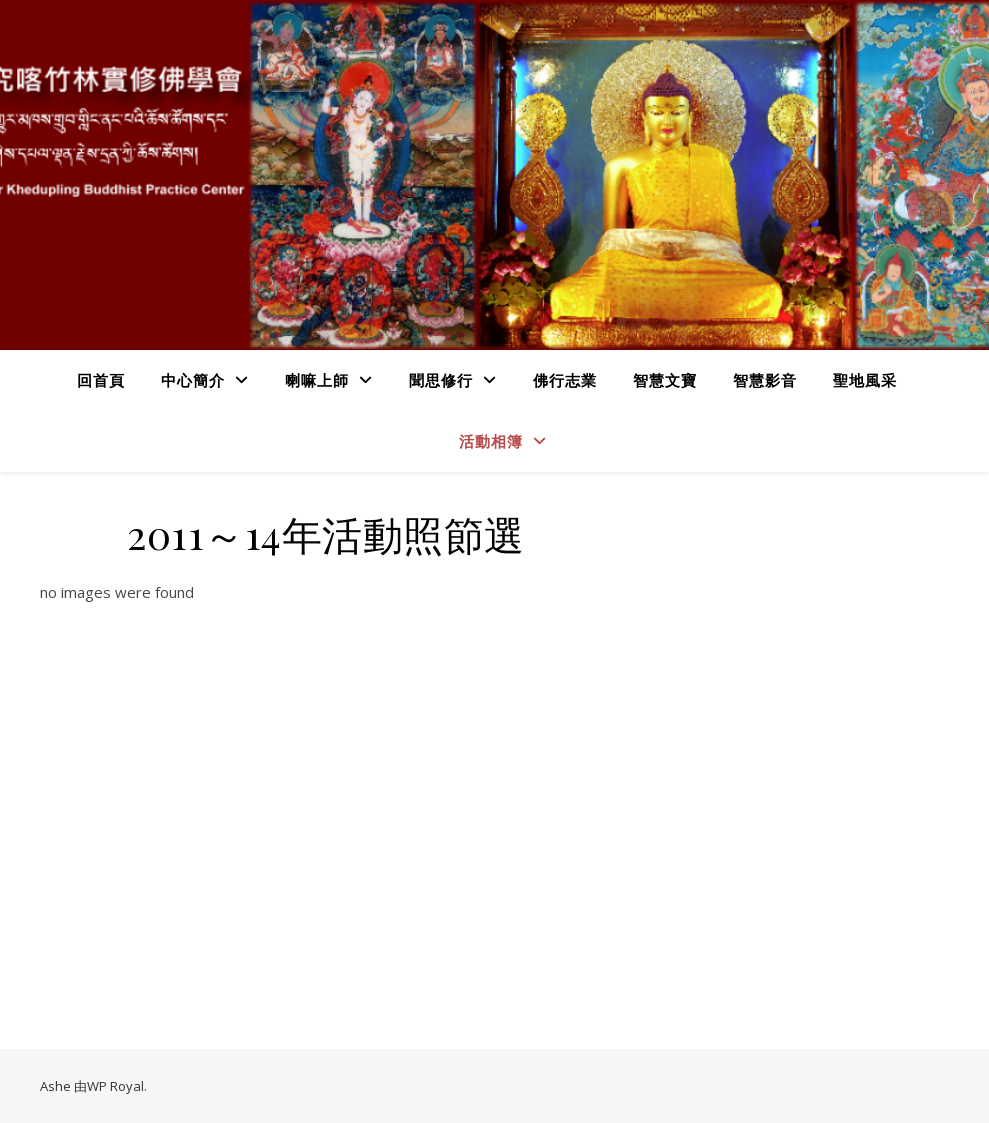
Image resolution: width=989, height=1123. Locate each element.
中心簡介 (193, 380)
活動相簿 (491, 441)
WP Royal (115, 1086)
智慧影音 (765, 380)
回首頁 (101, 380)
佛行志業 (565, 380)
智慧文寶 (665, 380)
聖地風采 (865, 380)
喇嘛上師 (317, 380)
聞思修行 (441, 380)
